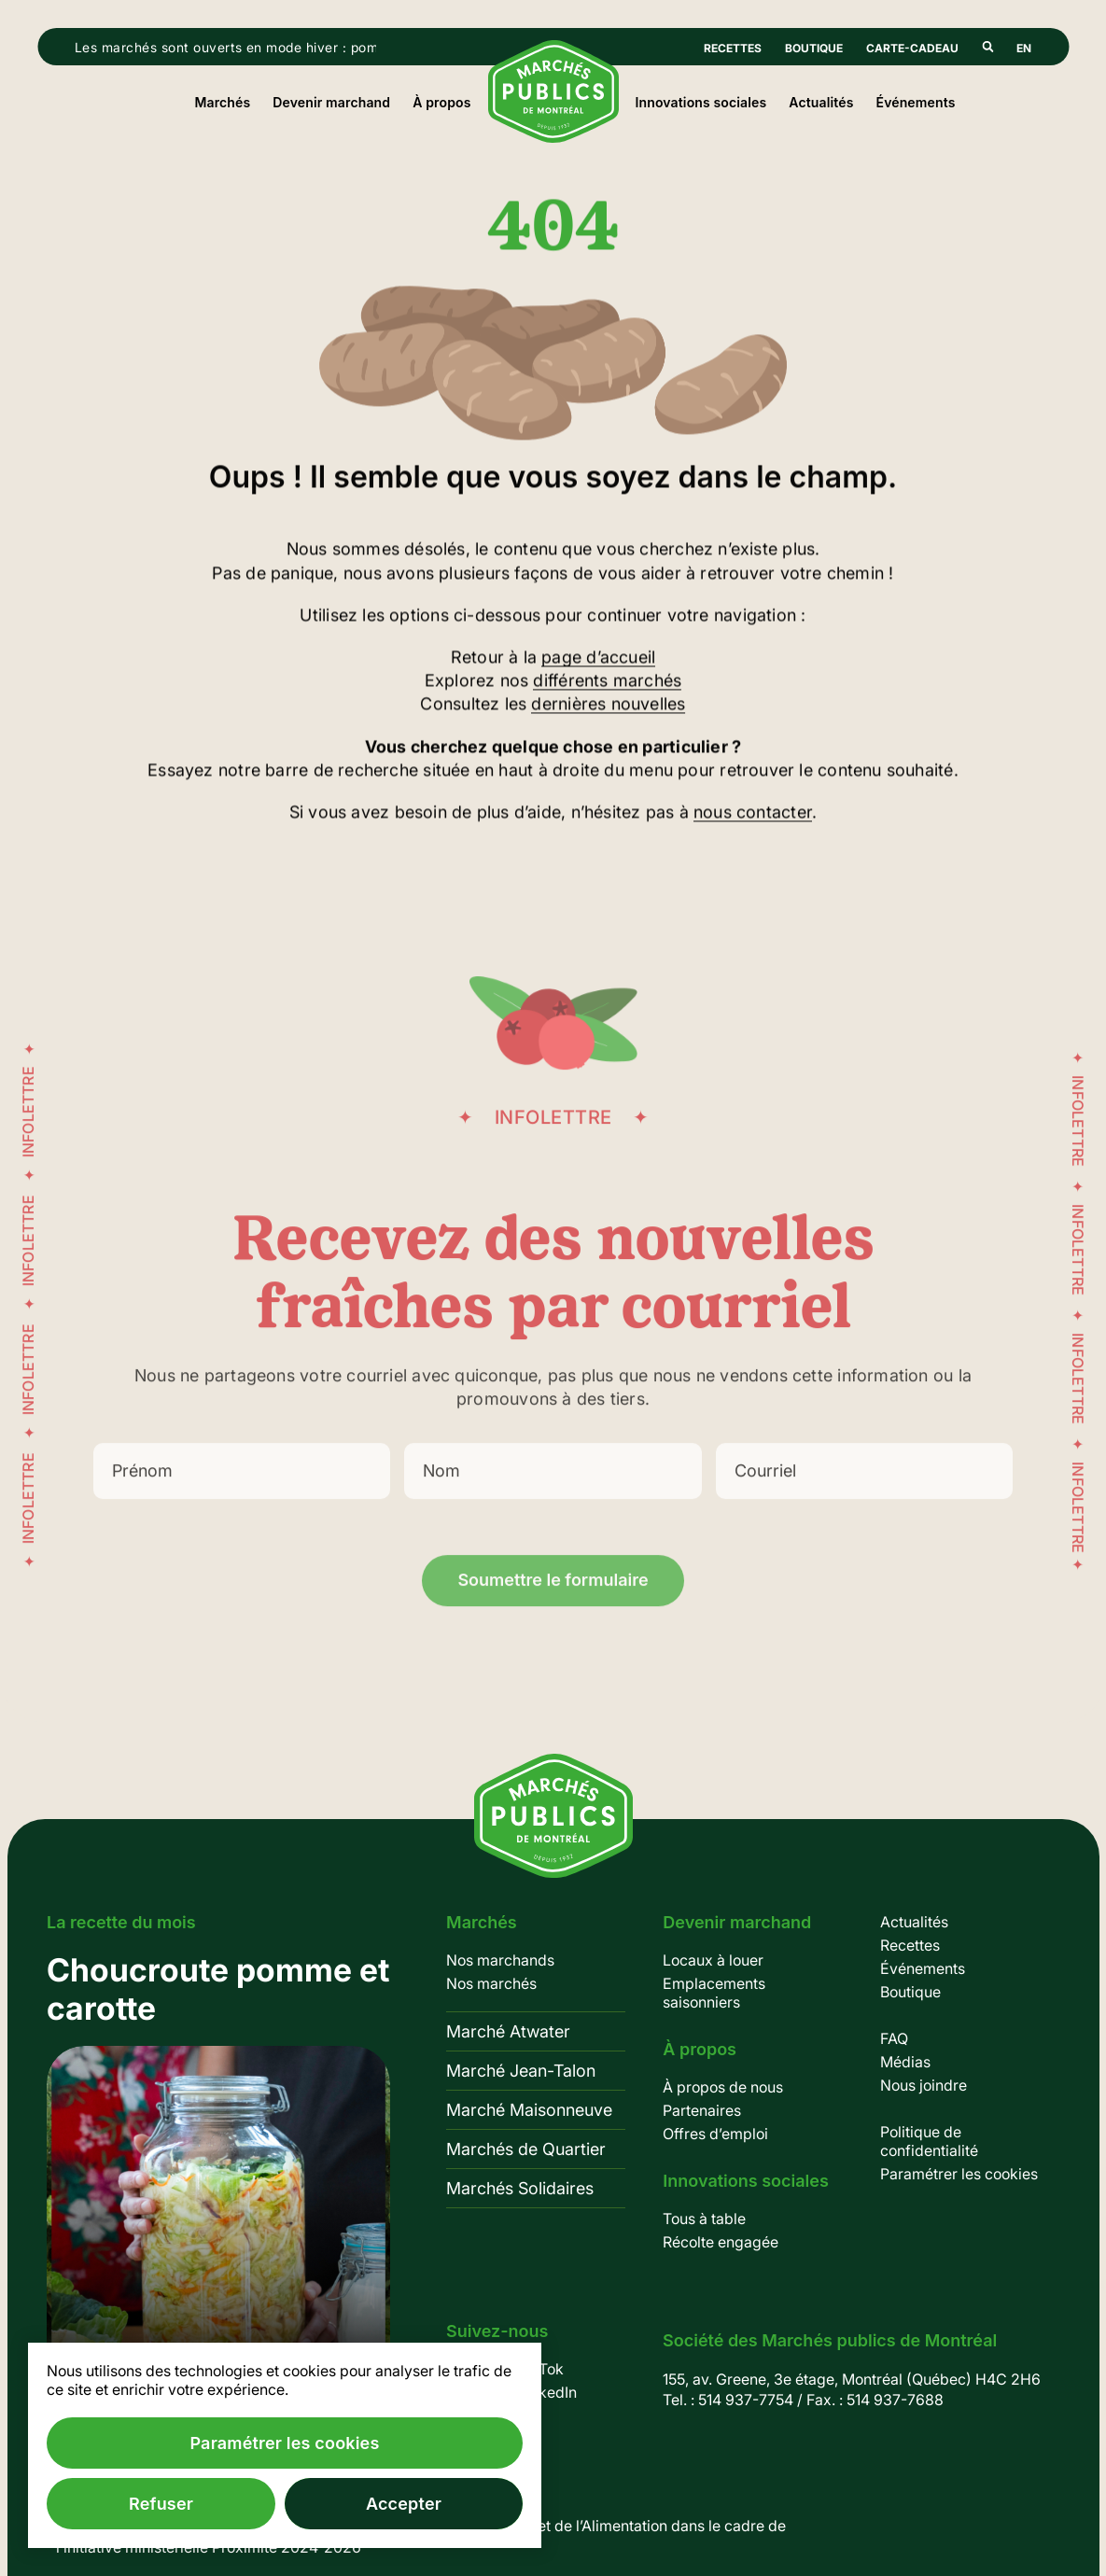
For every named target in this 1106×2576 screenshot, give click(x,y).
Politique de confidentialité (929, 2141)
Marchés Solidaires (520, 2188)
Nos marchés (491, 1983)
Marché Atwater (508, 2031)
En (1023, 48)
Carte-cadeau (912, 48)
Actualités (821, 102)
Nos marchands (500, 1960)
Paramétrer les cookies (959, 2173)
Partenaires (702, 2110)
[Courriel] (864, 1493)
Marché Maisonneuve (529, 2110)
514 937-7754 (745, 2399)
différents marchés (607, 683)
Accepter (403, 2503)
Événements (916, 102)
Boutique (814, 48)
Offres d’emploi (715, 2133)
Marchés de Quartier (526, 2149)
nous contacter (752, 814)
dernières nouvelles (608, 706)
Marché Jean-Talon (520, 2070)
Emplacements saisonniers (714, 1992)
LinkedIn (547, 2392)
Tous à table (704, 2218)
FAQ (894, 2038)
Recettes (733, 48)
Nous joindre (923, 2085)
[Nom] (552, 1493)
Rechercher (987, 46)
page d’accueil (598, 659)
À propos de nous (723, 2087)
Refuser (161, 2503)
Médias (905, 2061)
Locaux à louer (713, 1960)
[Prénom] (241, 1493)
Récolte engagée (720, 2242)
